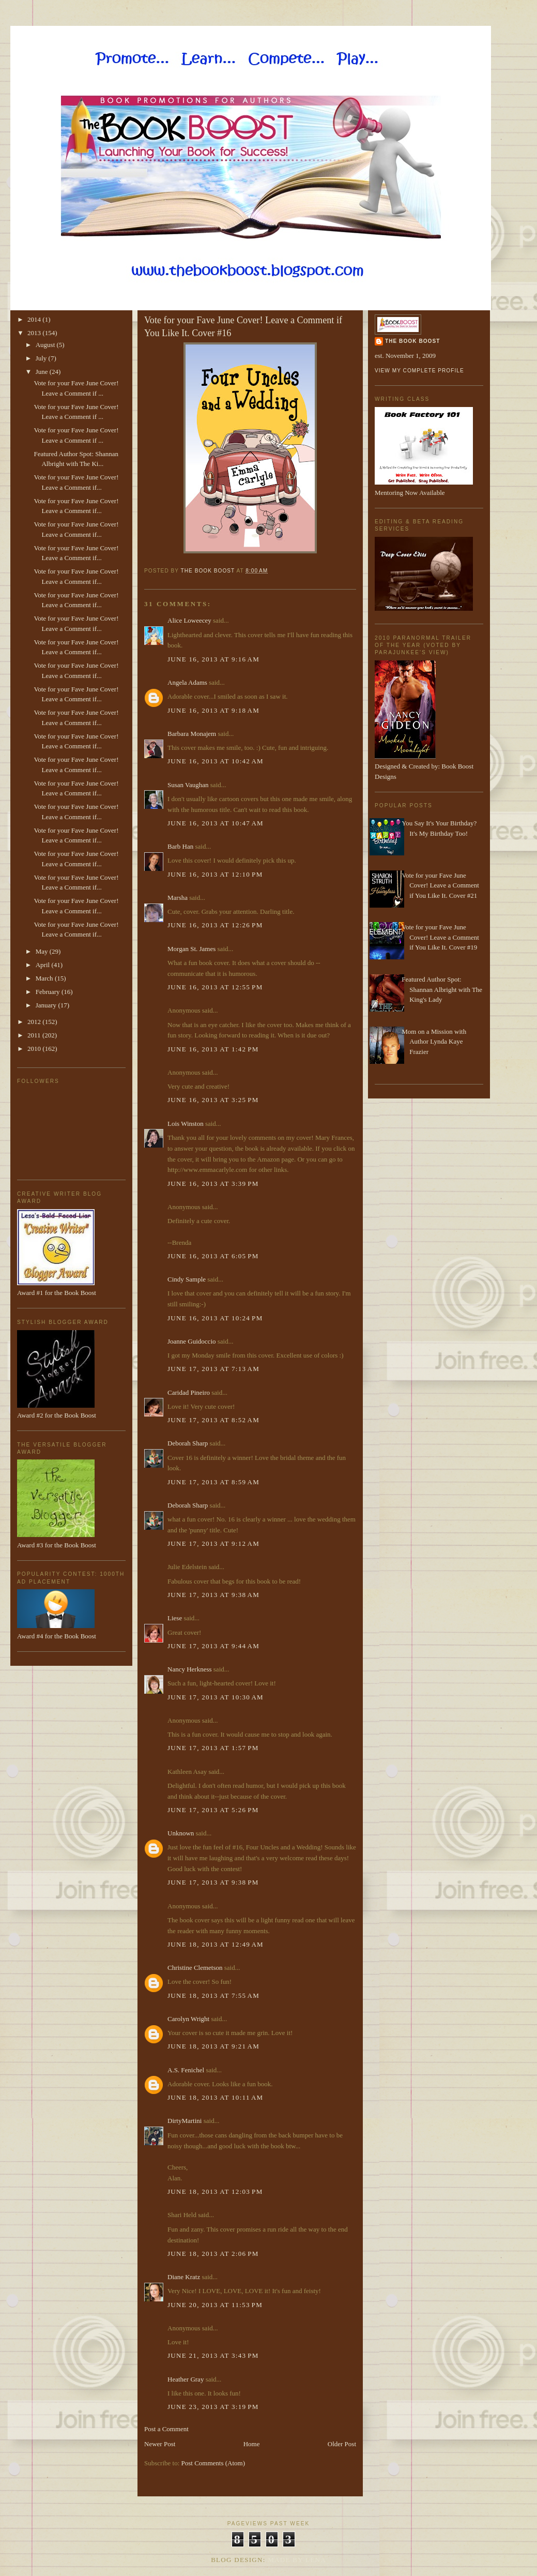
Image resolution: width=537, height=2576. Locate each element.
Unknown (180, 1833)
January (47, 1005)
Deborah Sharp (187, 1443)
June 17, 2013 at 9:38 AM (213, 1595)
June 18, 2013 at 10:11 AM (215, 2097)
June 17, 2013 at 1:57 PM (213, 1748)
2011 (34, 1035)
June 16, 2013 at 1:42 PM (213, 1049)
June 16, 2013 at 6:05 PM (213, 1256)
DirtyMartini (184, 2121)
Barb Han (180, 846)
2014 (34, 319)
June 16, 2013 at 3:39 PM (213, 1183)
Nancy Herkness (189, 1669)
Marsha (177, 897)
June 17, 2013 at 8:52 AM (213, 1420)
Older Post (342, 2444)
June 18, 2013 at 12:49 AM (215, 1944)
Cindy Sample (186, 1279)
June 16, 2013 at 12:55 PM (215, 987)
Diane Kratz (183, 2277)
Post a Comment (166, 2429)
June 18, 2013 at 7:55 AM (213, 1995)
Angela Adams (187, 682)
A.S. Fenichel (185, 2070)
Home (251, 2444)
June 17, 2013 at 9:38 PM (213, 1882)
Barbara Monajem (191, 733)
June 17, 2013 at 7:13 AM (213, 1369)
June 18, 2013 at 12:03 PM (215, 2191)
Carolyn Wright (188, 2019)
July (42, 358)
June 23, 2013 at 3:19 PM (213, 2407)
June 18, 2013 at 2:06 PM (213, 2253)
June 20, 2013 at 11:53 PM (215, 2305)
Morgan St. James (191, 949)
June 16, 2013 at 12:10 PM (215, 874)
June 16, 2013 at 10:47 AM (215, 823)
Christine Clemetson (195, 1967)
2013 (34, 333)
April (44, 965)
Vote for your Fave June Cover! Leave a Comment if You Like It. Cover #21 (440, 885)
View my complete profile (419, 370)
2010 (34, 1048)
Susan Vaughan (188, 785)
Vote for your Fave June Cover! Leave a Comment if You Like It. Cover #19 (440, 937)
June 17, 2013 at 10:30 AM (215, 1697)
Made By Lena (297, 2560)
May (43, 951)
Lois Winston (185, 1123)
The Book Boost (412, 341)
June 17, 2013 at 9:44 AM (213, 1646)
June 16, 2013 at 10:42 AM (215, 761)
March (45, 978)
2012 (34, 1022)
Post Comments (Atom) (213, 2463)
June (43, 371)
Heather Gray (185, 2379)
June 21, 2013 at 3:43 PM (213, 2355)
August (46, 345)
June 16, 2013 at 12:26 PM (215, 925)
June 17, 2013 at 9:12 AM (213, 1543)
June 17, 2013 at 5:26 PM (213, 1810)
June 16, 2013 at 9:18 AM (213, 710)
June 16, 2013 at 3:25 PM (213, 1100)
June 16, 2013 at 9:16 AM (213, 659)
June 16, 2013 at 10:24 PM (215, 1318)
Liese (174, 1618)
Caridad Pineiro (188, 1392)
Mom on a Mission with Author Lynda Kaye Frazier (434, 1042)
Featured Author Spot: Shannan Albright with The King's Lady (442, 989)
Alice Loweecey (189, 620)
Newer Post (159, 2444)
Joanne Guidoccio (191, 1341)
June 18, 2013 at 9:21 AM (213, 2046)
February (49, 992)
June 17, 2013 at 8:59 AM (213, 1482)
